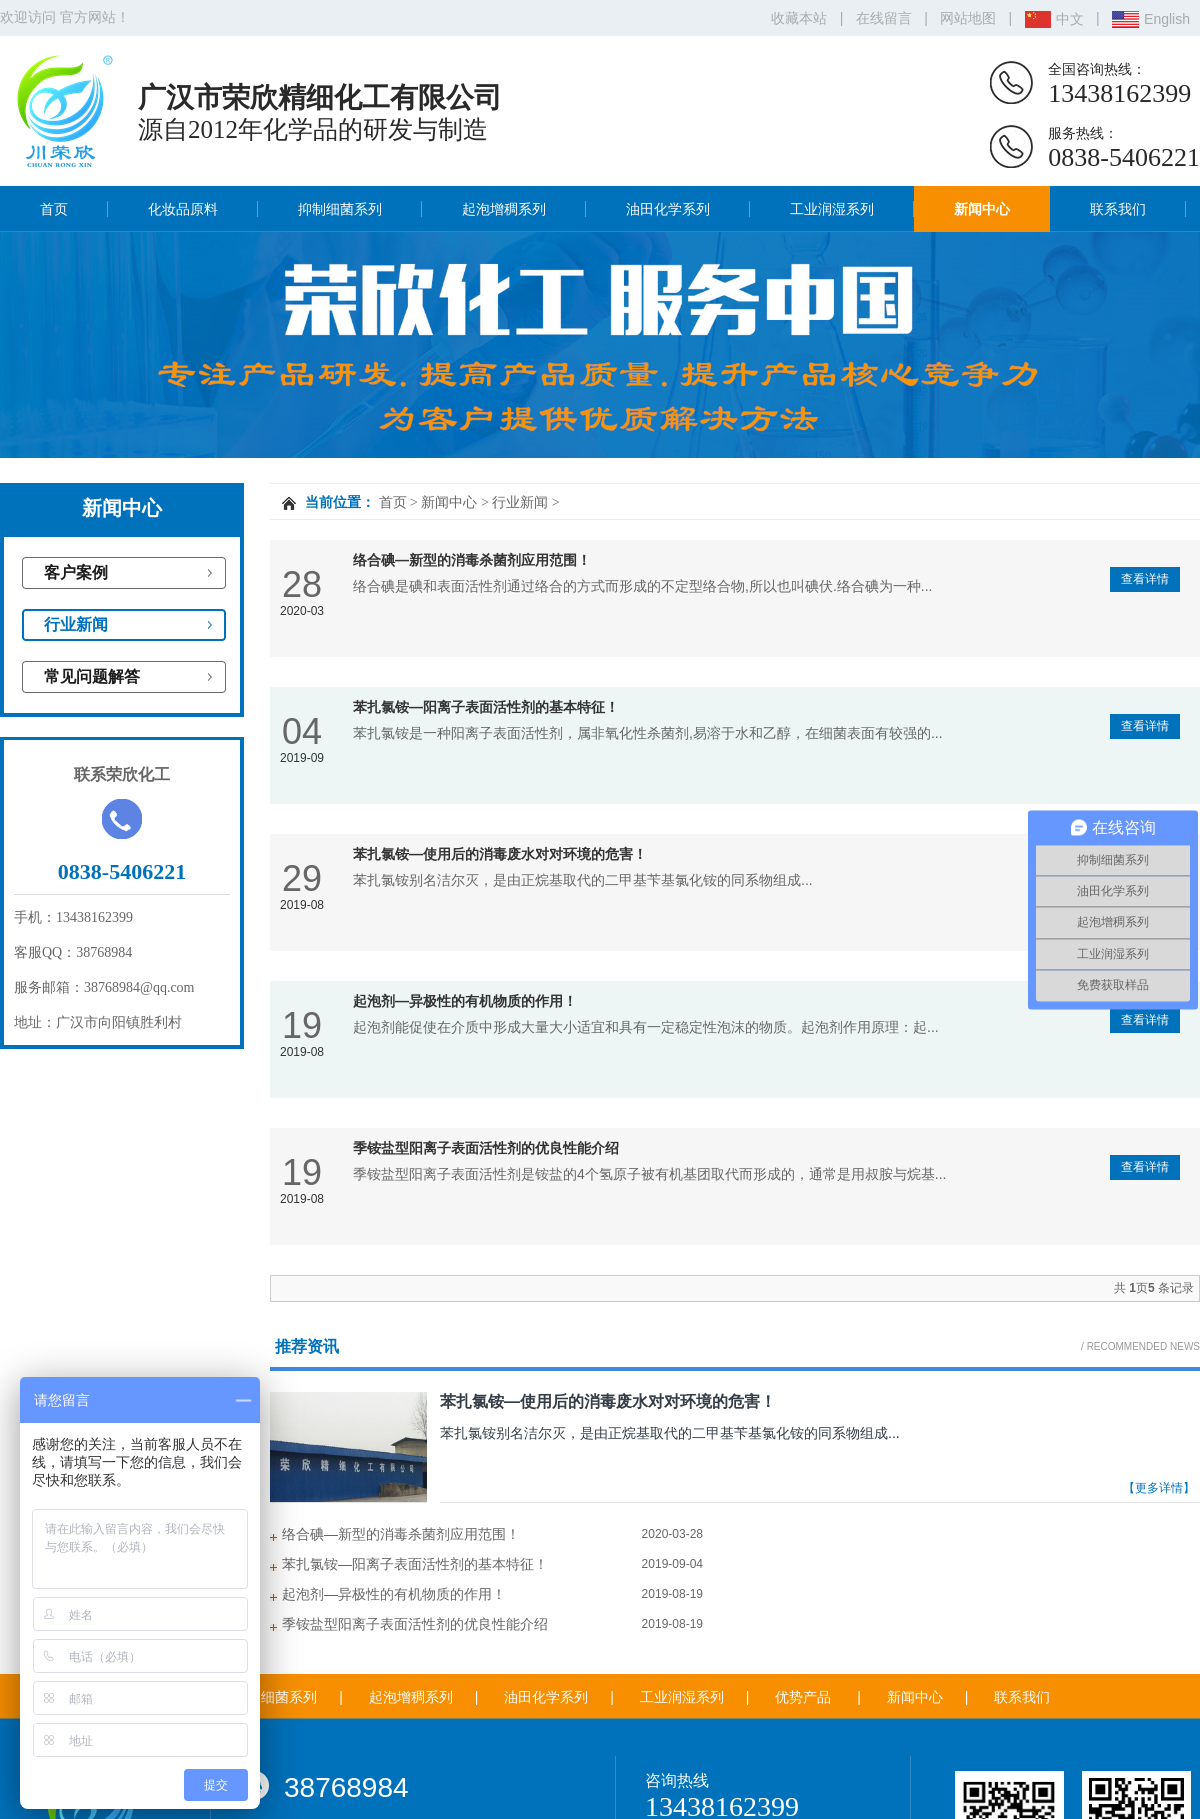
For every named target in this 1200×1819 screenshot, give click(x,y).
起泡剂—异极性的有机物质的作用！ (465, 1001)
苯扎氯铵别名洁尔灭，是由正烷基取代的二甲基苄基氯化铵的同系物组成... (583, 880)
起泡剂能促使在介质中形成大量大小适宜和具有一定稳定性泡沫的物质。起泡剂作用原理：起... (646, 1027)
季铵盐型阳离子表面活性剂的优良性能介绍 (486, 1148)
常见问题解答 (92, 676)
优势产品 (803, 1697)
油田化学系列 (668, 209)
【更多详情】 (1159, 1488)
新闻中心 (982, 209)
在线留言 (884, 18)
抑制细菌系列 (340, 209)
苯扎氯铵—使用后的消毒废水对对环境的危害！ (500, 854)
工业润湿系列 (832, 209)
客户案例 (76, 572)
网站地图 (968, 18)
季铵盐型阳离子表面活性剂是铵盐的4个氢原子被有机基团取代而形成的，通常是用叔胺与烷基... (649, 1174)
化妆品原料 (183, 209)
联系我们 (1118, 209)
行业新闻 (76, 624)
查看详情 (1145, 579)
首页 (54, 209)
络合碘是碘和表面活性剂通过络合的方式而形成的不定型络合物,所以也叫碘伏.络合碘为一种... (642, 586)
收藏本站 (799, 18)
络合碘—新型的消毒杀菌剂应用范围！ (472, 560)
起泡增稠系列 (504, 209)
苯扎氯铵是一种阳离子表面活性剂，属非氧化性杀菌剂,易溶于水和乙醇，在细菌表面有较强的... (648, 733)
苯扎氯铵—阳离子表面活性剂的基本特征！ (486, 707)
